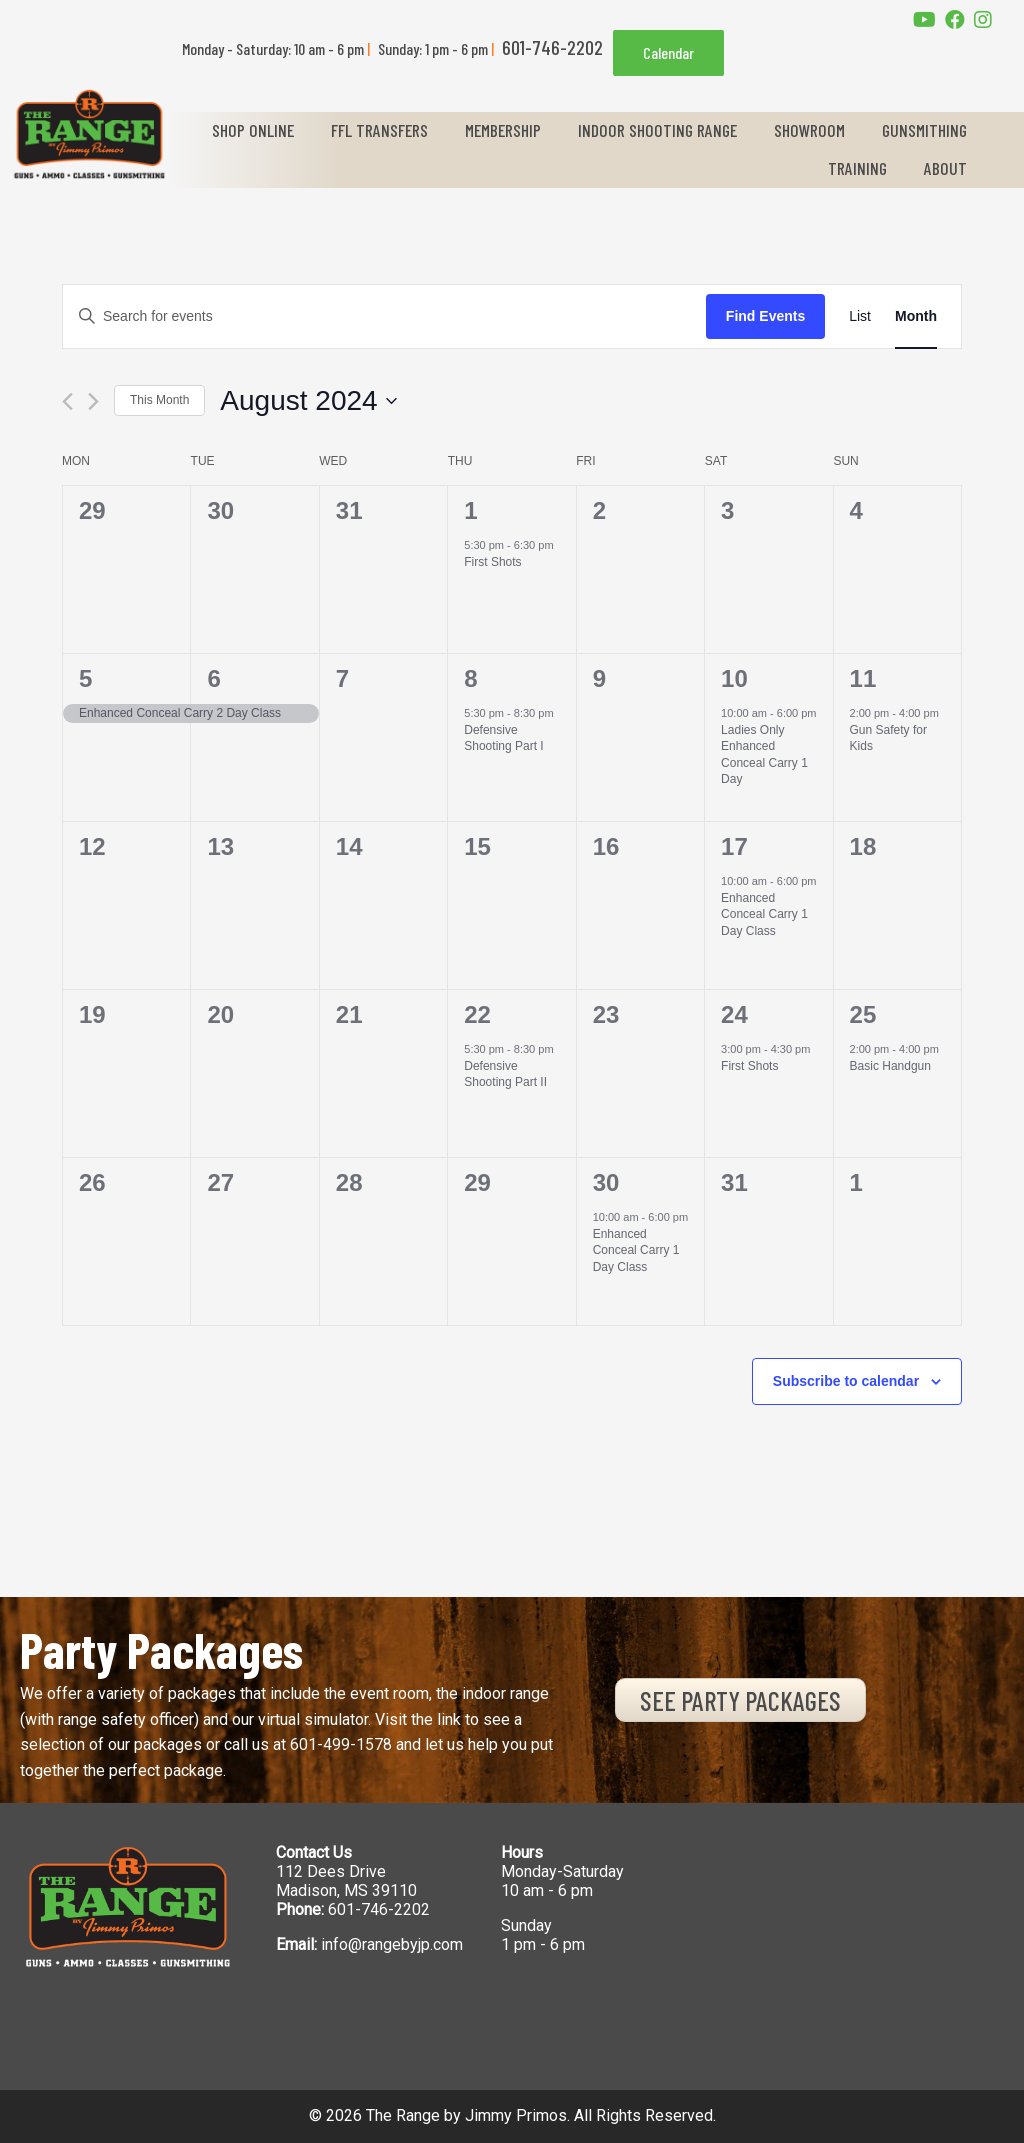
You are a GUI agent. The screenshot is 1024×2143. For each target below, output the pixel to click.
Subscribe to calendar (846, 1381)
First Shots (492, 562)
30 (606, 1182)
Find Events (765, 316)
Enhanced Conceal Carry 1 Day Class (764, 914)
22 (477, 1014)
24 (734, 1014)
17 (734, 846)
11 (863, 678)
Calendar (668, 52)
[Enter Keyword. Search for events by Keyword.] (384, 316)
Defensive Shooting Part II (505, 1074)
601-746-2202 (379, 1909)
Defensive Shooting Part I (503, 738)
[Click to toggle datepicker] (308, 401)
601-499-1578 (341, 1744)
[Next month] (93, 401)
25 (863, 1014)
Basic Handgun (890, 1066)
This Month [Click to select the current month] (159, 400)
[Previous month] (67, 401)
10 (734, 678)
